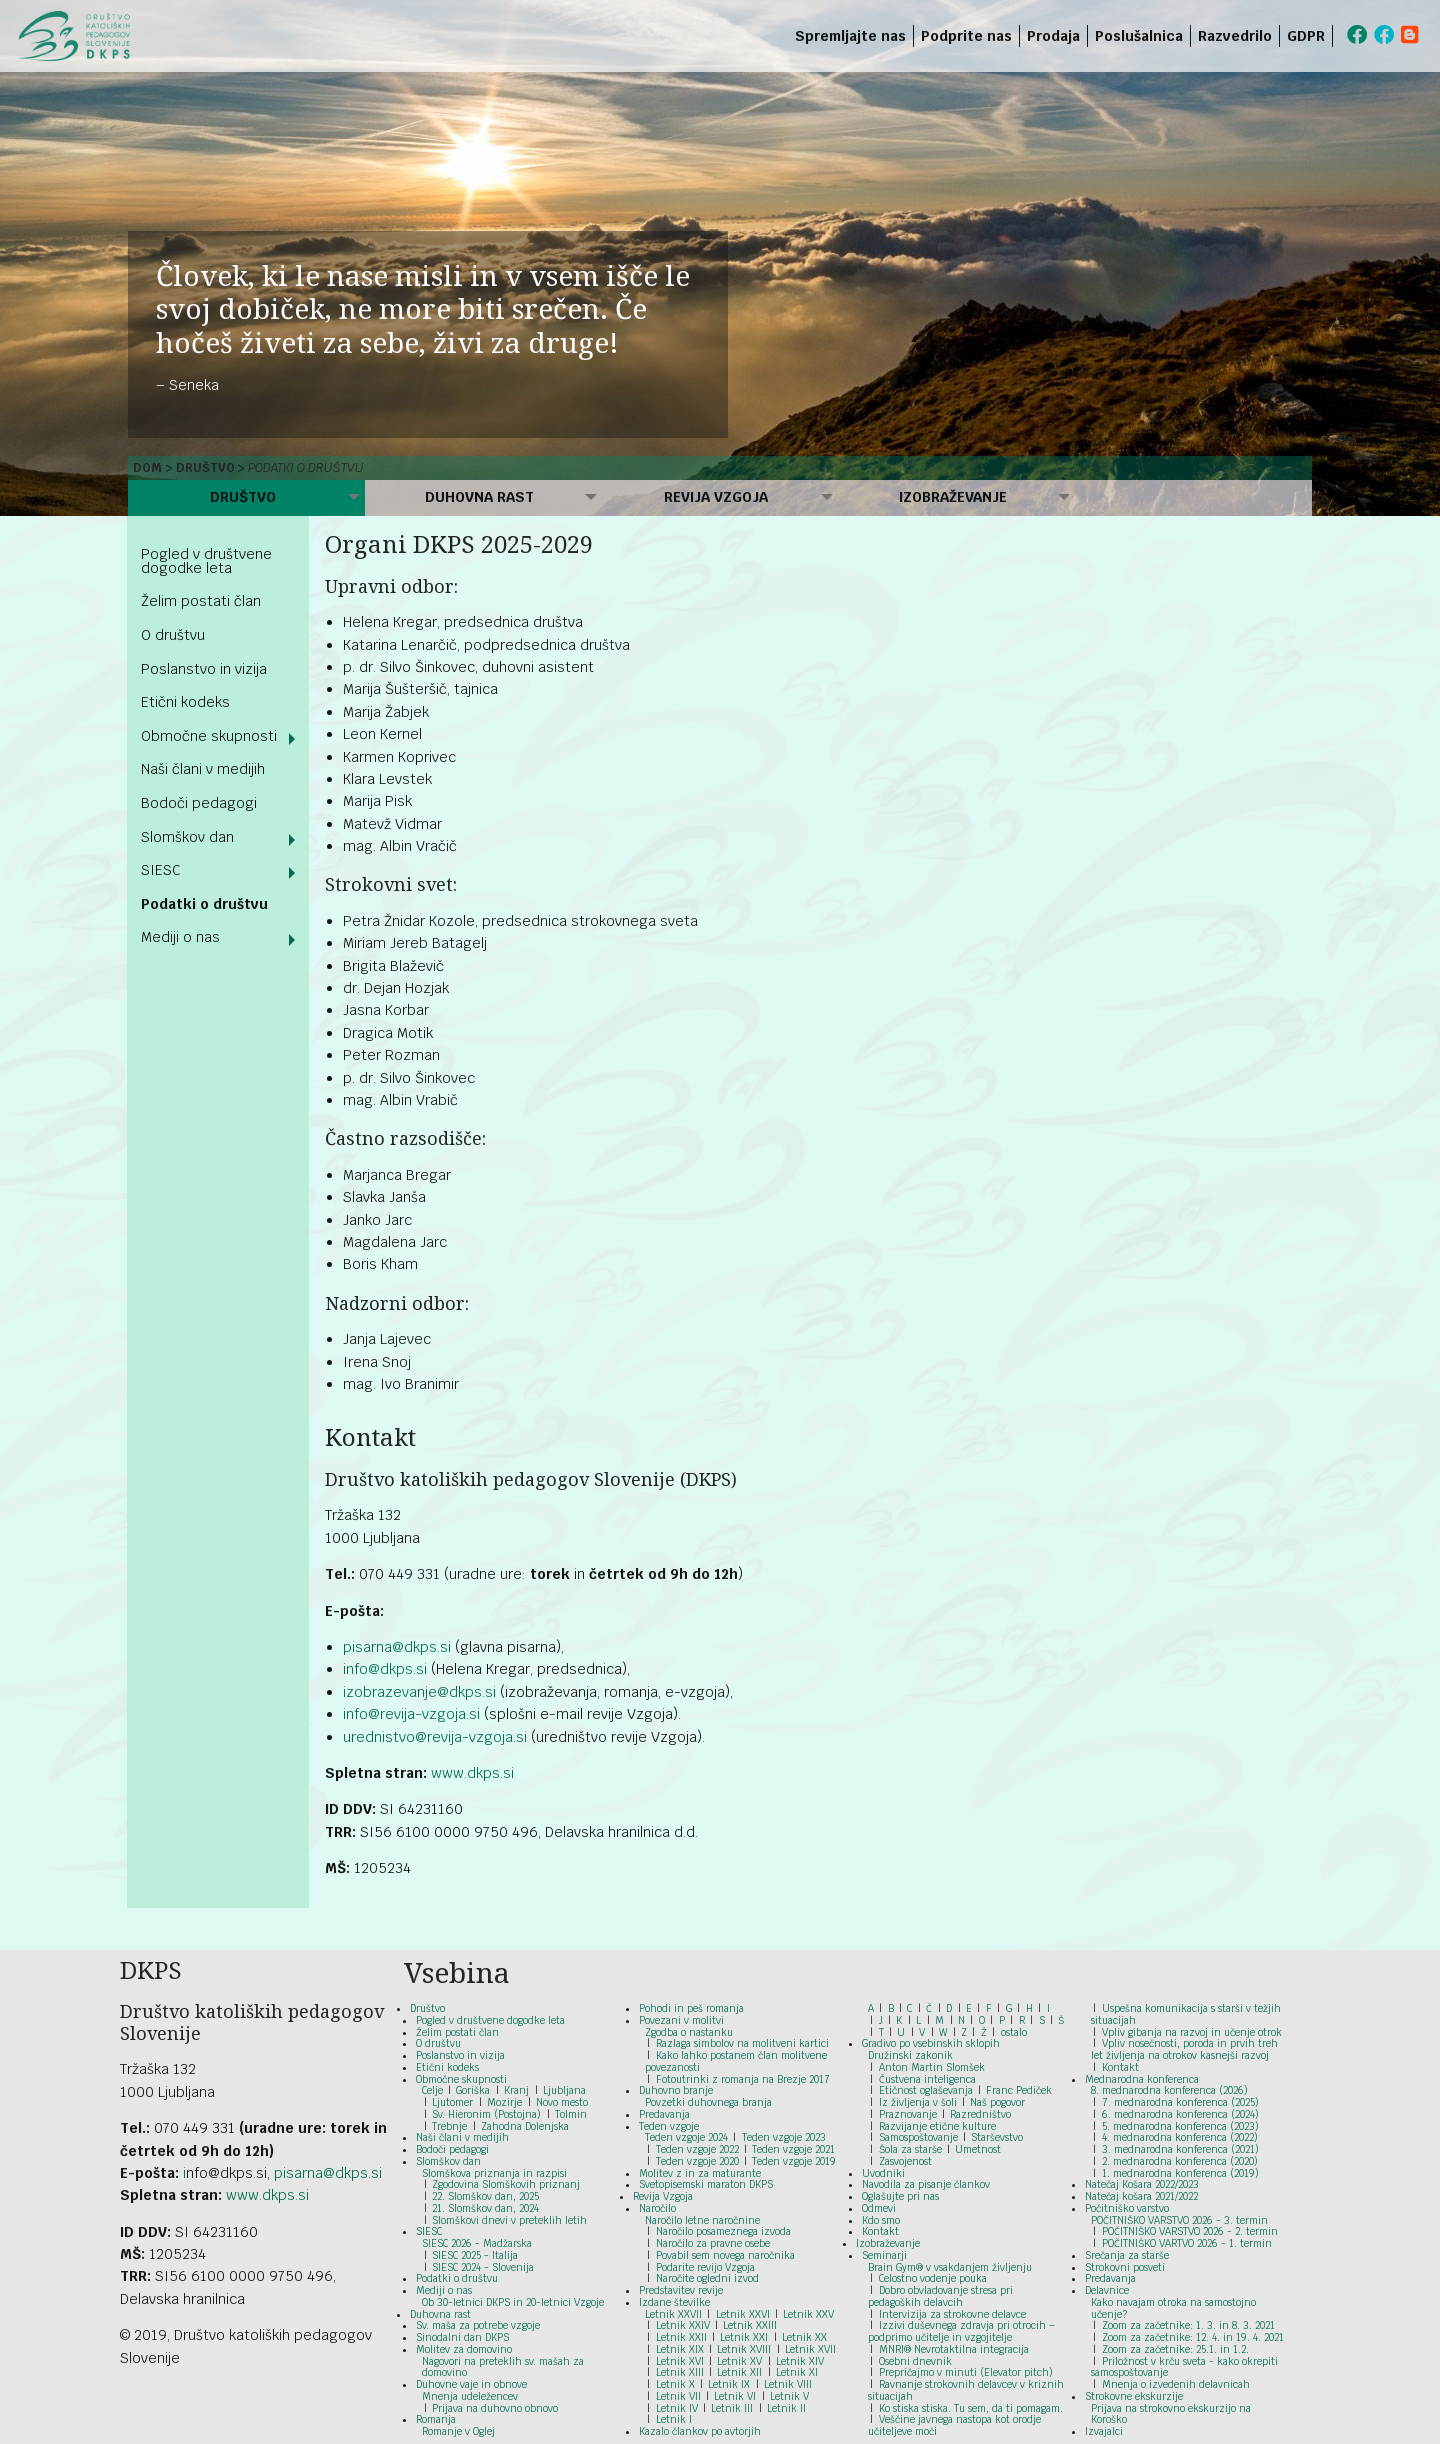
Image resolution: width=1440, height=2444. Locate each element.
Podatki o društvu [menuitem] (204, 904)
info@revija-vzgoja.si (411, 1714)
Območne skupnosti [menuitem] (209, 736)
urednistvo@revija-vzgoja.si (435, 1737)
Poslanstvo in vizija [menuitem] (204, 669)
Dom (147, 468)
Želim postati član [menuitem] (201, 601)
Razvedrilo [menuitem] (1235, 36)
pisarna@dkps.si (397, 1647)
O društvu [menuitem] (173, 635)
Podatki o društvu (306, 468)
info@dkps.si (385, 1669)
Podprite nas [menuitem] (966, 36)
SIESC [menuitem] (161, 870)
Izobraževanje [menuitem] (953, 497)
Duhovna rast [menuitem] (479, 497)
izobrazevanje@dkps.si (419, 1692)
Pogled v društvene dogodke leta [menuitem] (206, 561)
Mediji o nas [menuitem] (180, 937)
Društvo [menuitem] (243, 497)
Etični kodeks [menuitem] (185, 702)
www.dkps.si (472, 1773)
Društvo (205, 468)
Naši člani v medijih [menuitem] (203, 769)
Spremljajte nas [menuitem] (850, 36)
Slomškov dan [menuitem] (187, 837)
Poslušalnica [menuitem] (1139, 36)
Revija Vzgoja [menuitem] (716, 497)
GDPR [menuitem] (1306, 36)
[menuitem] (1336, 36)
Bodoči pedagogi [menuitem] (199, 803)
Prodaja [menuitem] (1053, 36)
